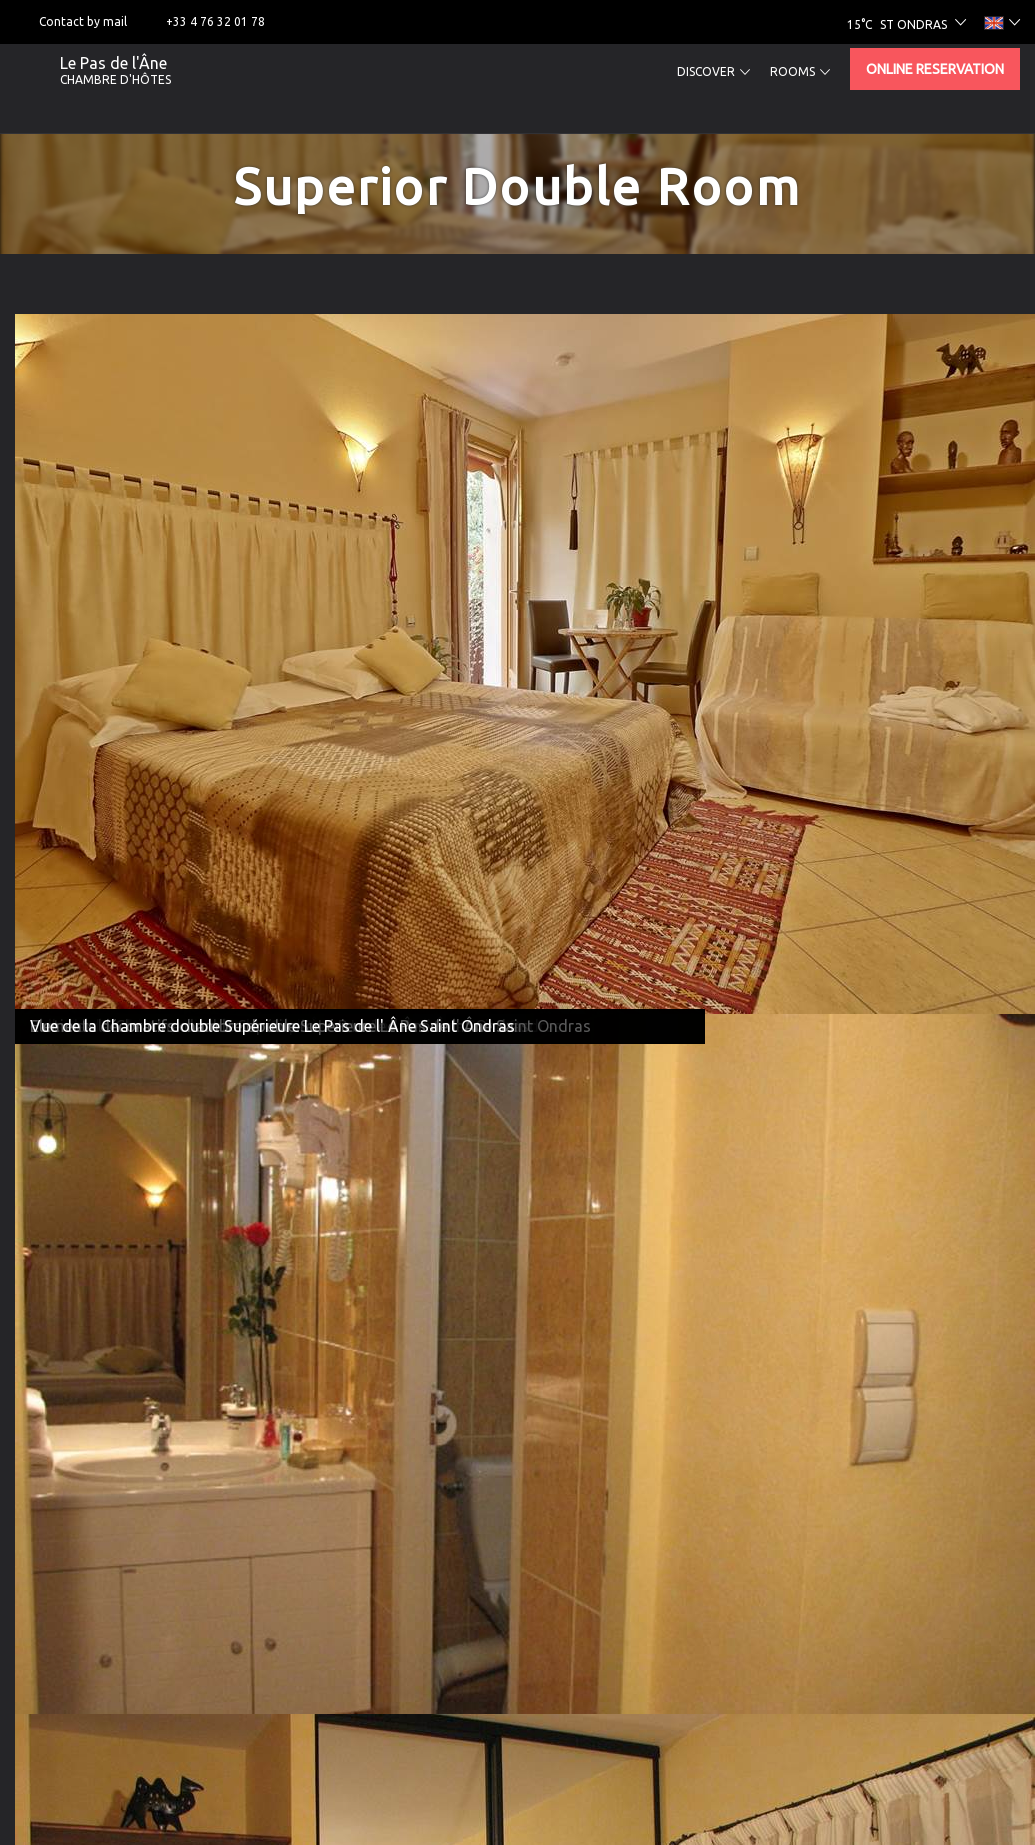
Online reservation (935, 69)
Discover (713, 72)
